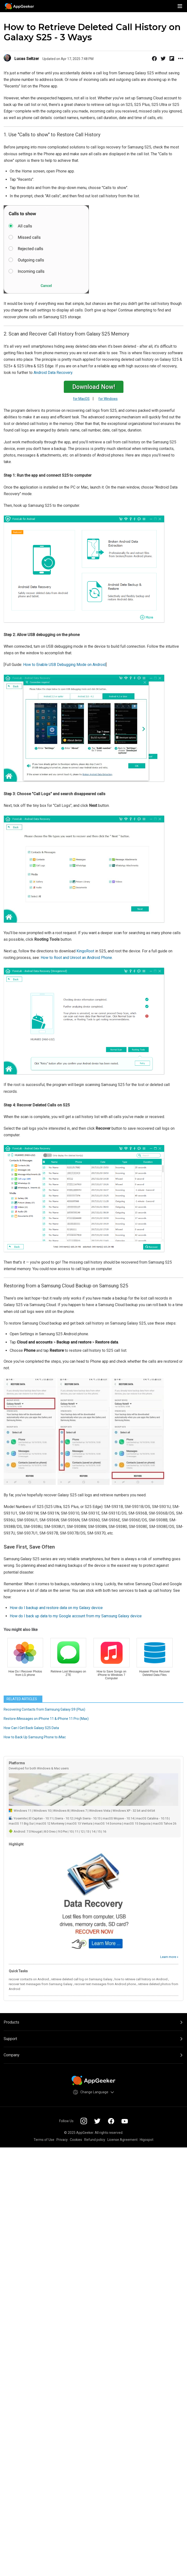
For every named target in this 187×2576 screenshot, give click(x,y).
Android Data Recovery (53, 372)
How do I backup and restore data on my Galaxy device (56, 1607)
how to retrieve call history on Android (141, 1979)
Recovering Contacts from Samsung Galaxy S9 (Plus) (44, 1709)
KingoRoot (85, 951)
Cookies (76, 2140)
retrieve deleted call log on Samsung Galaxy (81, 1979)
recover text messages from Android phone (105, 1984)
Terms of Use (44, 2140)
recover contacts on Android (29, 1979)
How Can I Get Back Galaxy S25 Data (31, 1728)
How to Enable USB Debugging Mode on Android (64, 664)
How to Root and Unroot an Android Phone (76, 957)
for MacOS (81, 399)
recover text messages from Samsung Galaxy (40, 1984)
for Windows (108, 399)
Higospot (146, 2140)
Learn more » (169, 1957)
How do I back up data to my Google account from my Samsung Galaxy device (76, 1616)
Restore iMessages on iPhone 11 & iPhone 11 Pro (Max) (46, 1719)
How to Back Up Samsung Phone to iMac (35, 1737)
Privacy (62, 2140)
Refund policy (94, 2140)
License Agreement (122, 2140)
